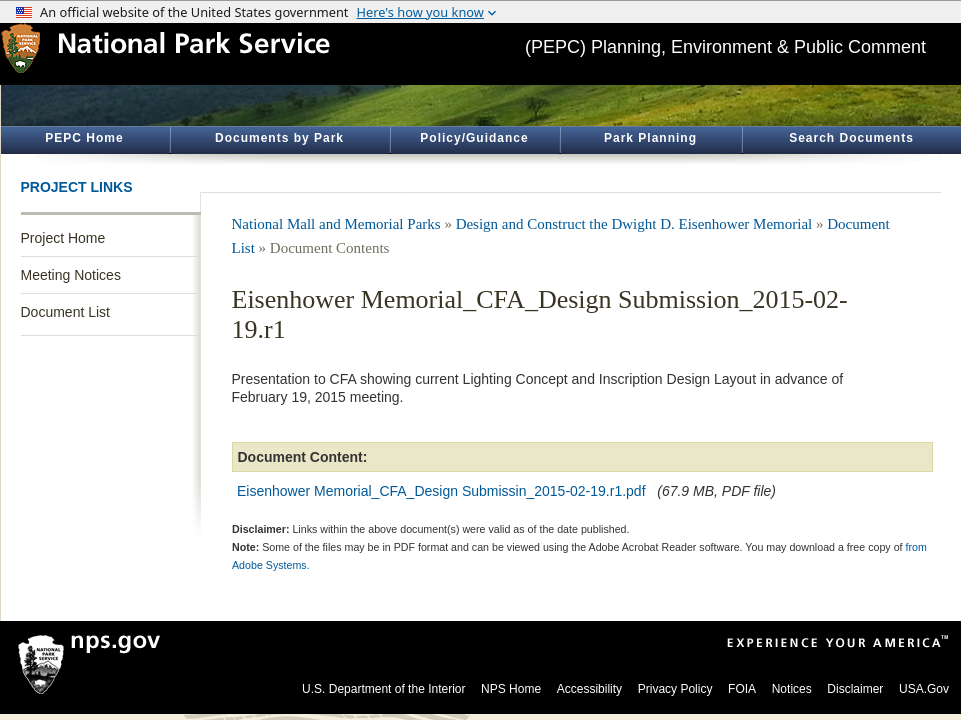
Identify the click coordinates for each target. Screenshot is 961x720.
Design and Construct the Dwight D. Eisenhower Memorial (634, 224)
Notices (792, 689)
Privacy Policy (675, 689)
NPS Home (511, 689)
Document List (65, 312)
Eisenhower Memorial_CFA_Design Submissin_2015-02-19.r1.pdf (441, 491)
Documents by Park (279, 138)
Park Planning (650, 138)
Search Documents (851, 138)
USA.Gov (924, 689)
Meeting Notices (71, 275)
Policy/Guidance (474, 138)
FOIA (742, 689)
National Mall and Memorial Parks (336, 224)
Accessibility (589, 689)
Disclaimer (855, 689)
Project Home (63, 238)
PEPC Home (84, 138)
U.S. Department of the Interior (383, 689)
